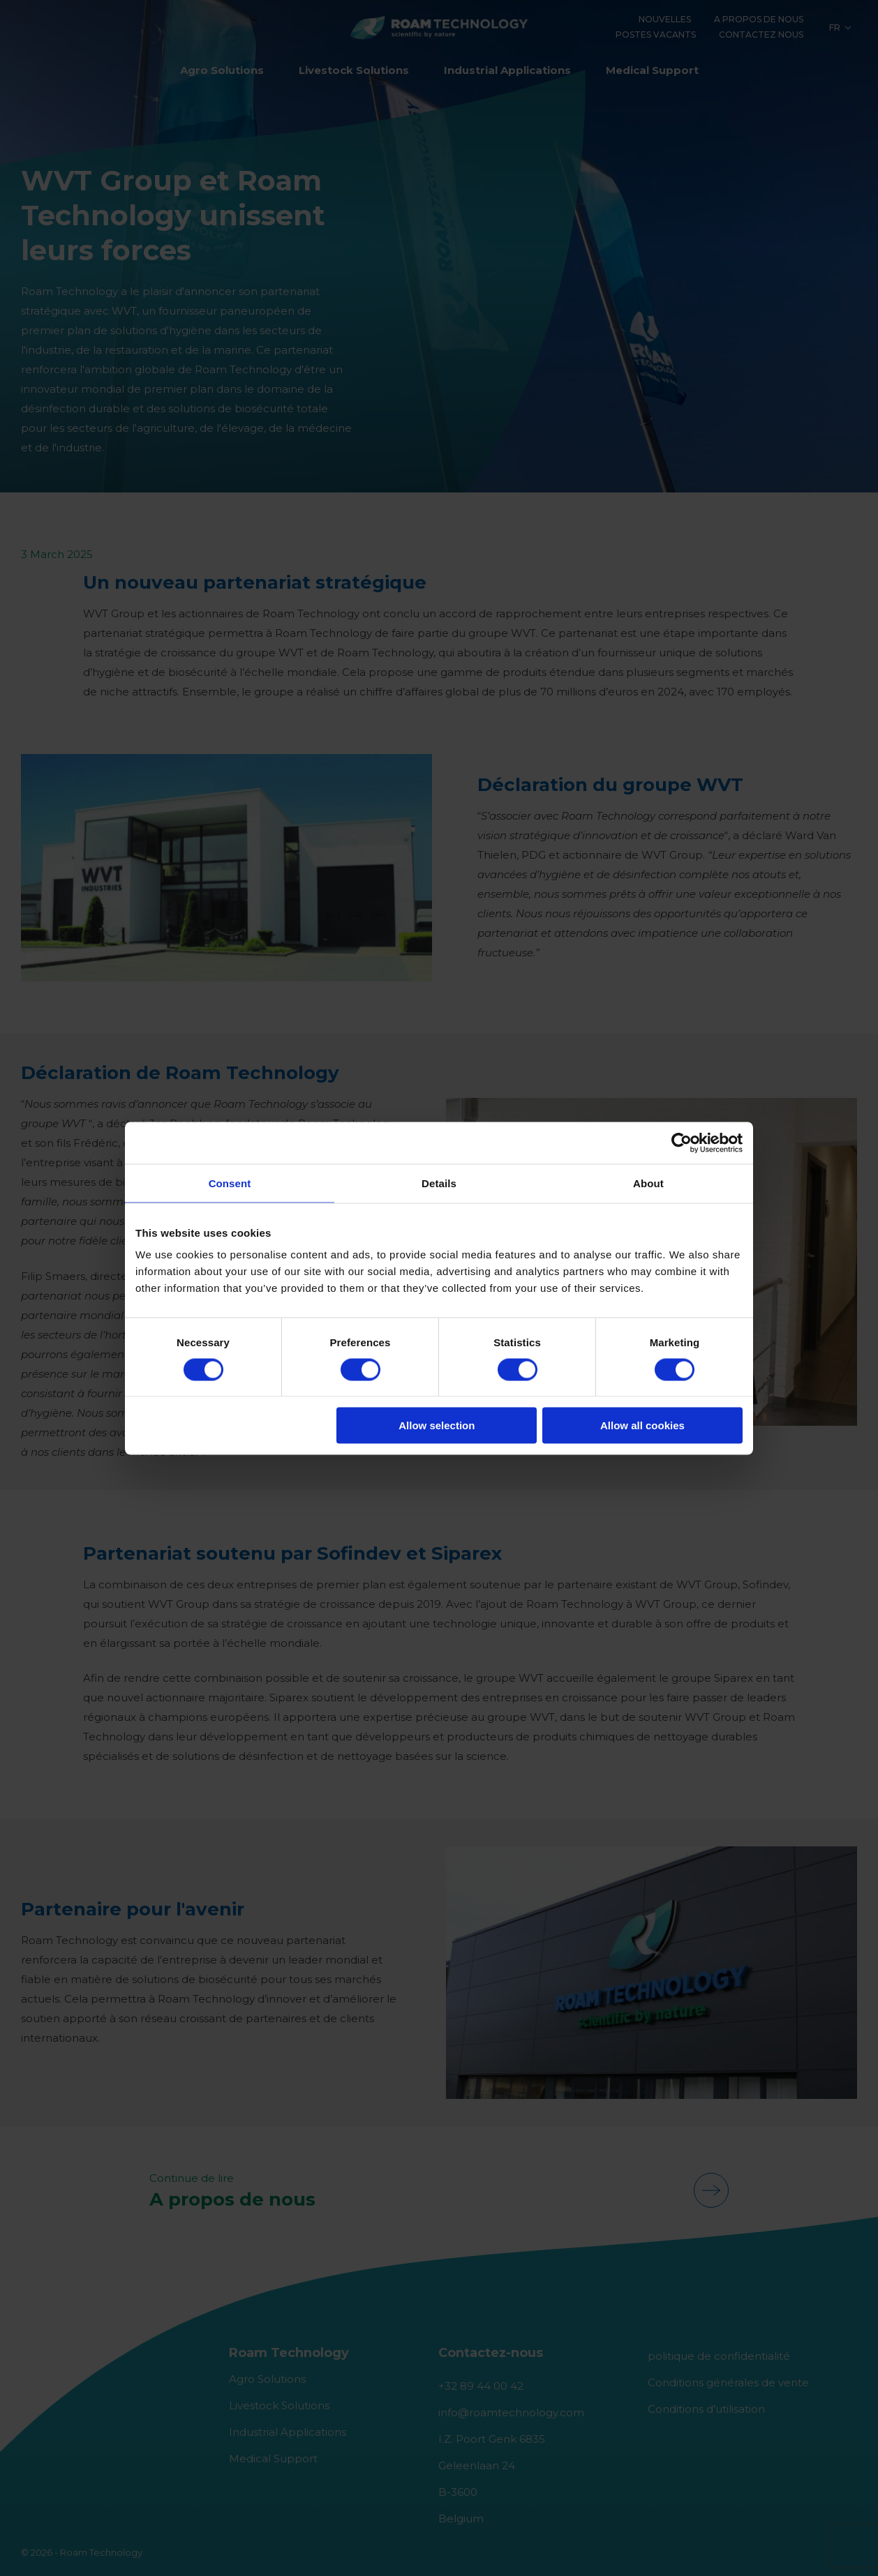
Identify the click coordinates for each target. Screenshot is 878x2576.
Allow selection (437, 1425)
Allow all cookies (642, 1425)
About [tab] (648, 1183)
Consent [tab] (230, 1183)
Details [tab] (439, 1183)
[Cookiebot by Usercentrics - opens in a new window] (681, 1142)
